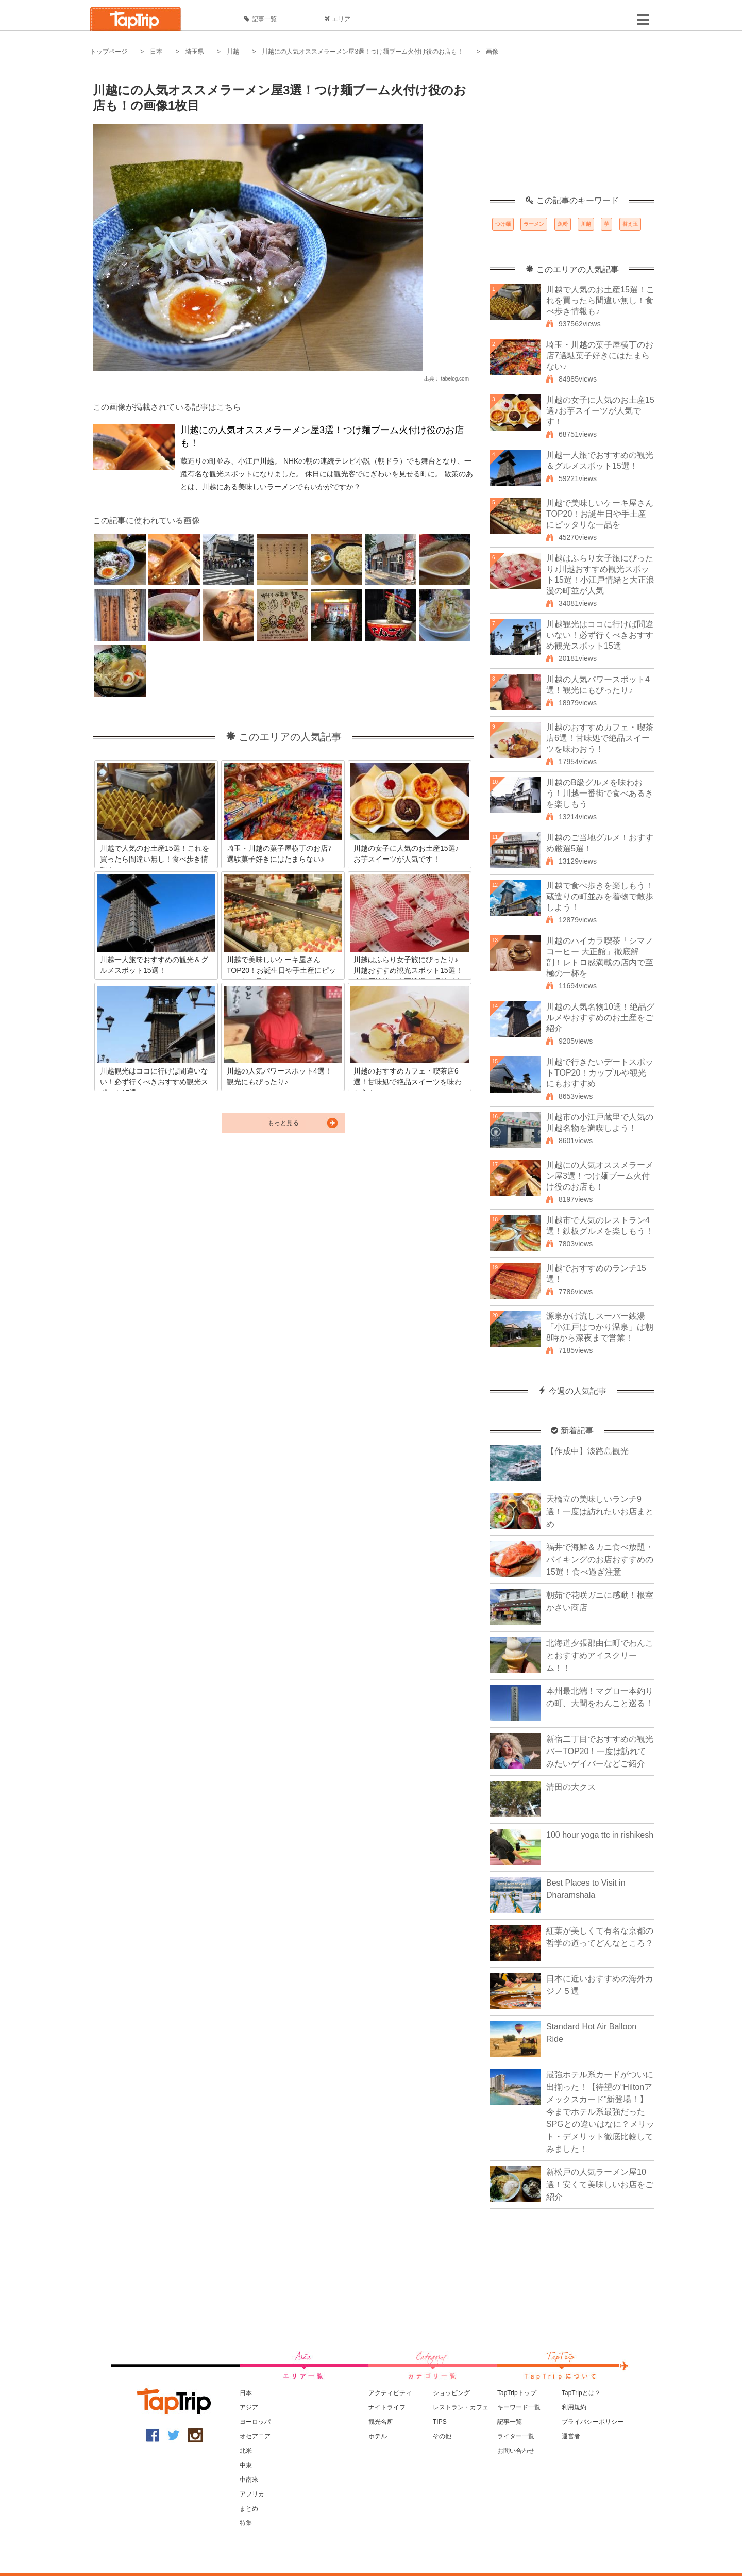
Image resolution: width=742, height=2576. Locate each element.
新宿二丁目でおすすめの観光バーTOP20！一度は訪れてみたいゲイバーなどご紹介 (599, 1751)
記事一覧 (260, 19)
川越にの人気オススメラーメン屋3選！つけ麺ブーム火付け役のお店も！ (362, 51)
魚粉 (563, 224)
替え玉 (630, 224)
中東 (246, 2465)
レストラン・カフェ (460, 2407)
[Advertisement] (572, 131)
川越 (233, 51)
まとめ (249, 2508)
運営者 (571, 2436)
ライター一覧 (515, 2436)
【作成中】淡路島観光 (587, 1451)
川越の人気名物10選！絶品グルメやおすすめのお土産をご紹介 (600, 1017)
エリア (337, 19)
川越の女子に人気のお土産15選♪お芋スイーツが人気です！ (600, 410)
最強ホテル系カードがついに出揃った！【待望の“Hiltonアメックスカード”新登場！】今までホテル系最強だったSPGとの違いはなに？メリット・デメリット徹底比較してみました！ (600, 2111)
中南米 (249, 2479)
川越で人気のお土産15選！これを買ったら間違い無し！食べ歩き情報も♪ (600, 300)
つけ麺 (503, 224)
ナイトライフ (387, 2407)
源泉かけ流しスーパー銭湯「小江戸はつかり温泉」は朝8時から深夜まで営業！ (599, 1327)
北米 (246, 2450)
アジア (249, 2407)
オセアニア (255, 2436)
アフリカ (252, 2494)
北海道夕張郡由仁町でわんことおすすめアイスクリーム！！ (599, 1655)
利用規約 (574, 2407)
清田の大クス (571, 1786)
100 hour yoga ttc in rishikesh (599, 1834)
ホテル (377, 2436)
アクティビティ (390, 2393)
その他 (442, 2436)
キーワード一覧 (519, 2407)
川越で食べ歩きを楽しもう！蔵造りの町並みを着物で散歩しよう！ (599, 896)
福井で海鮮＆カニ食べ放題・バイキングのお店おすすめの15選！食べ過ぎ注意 (599, 1559)
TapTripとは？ (581, 2393)
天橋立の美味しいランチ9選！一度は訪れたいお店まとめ (599, 1511)
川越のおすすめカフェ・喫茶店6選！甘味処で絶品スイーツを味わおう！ (599, 738)
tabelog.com (455, 379)
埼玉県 (194, 51)
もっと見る (283, 1123)
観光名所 (380, 2421)
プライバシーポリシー (592, 2421)
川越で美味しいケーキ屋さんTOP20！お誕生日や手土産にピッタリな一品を (599, 514)
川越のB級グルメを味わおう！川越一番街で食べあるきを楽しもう (599, 793)
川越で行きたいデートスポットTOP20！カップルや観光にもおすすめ (599, 1073)
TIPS (440, 2421)
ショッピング (451, 2393)
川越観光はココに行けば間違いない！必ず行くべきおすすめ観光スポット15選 (599, 635)
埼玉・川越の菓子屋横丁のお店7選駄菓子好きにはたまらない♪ (599, 355)
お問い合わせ (515, 2450)
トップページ (108, 51)
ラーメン (534, 224)
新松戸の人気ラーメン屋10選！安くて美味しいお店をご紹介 (599, 2184)
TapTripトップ (516, 2393)
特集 (246, 2523)
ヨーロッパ (255, 2421)
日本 (156, 51)
